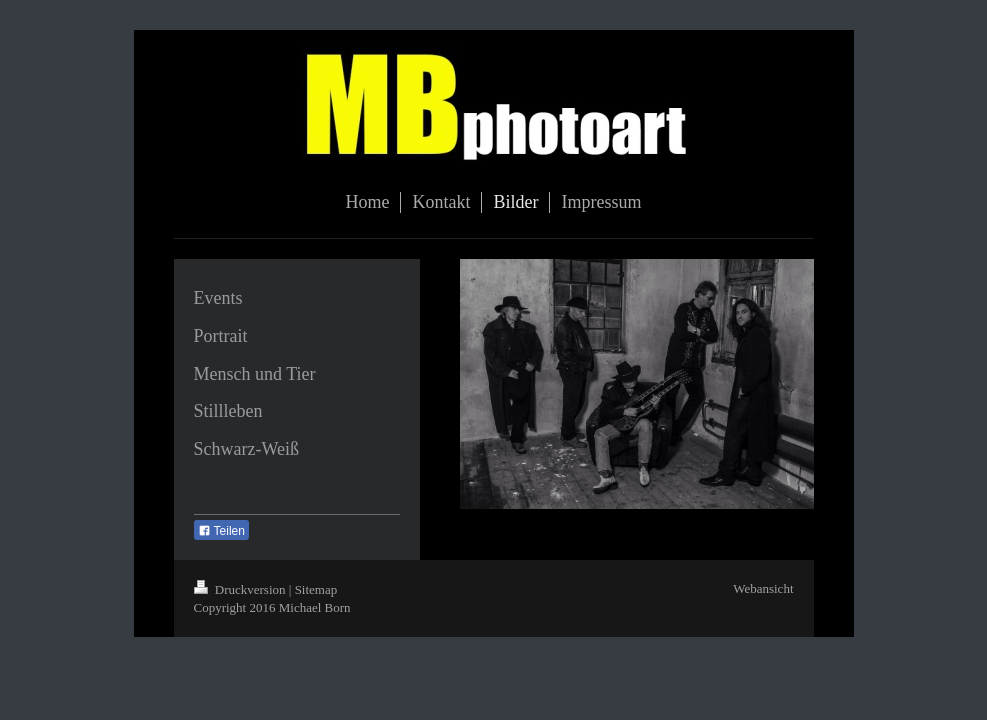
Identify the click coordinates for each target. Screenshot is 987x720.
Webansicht (763, 588)
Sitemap (316, 589)
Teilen (221, 531)
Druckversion (241, 589)
